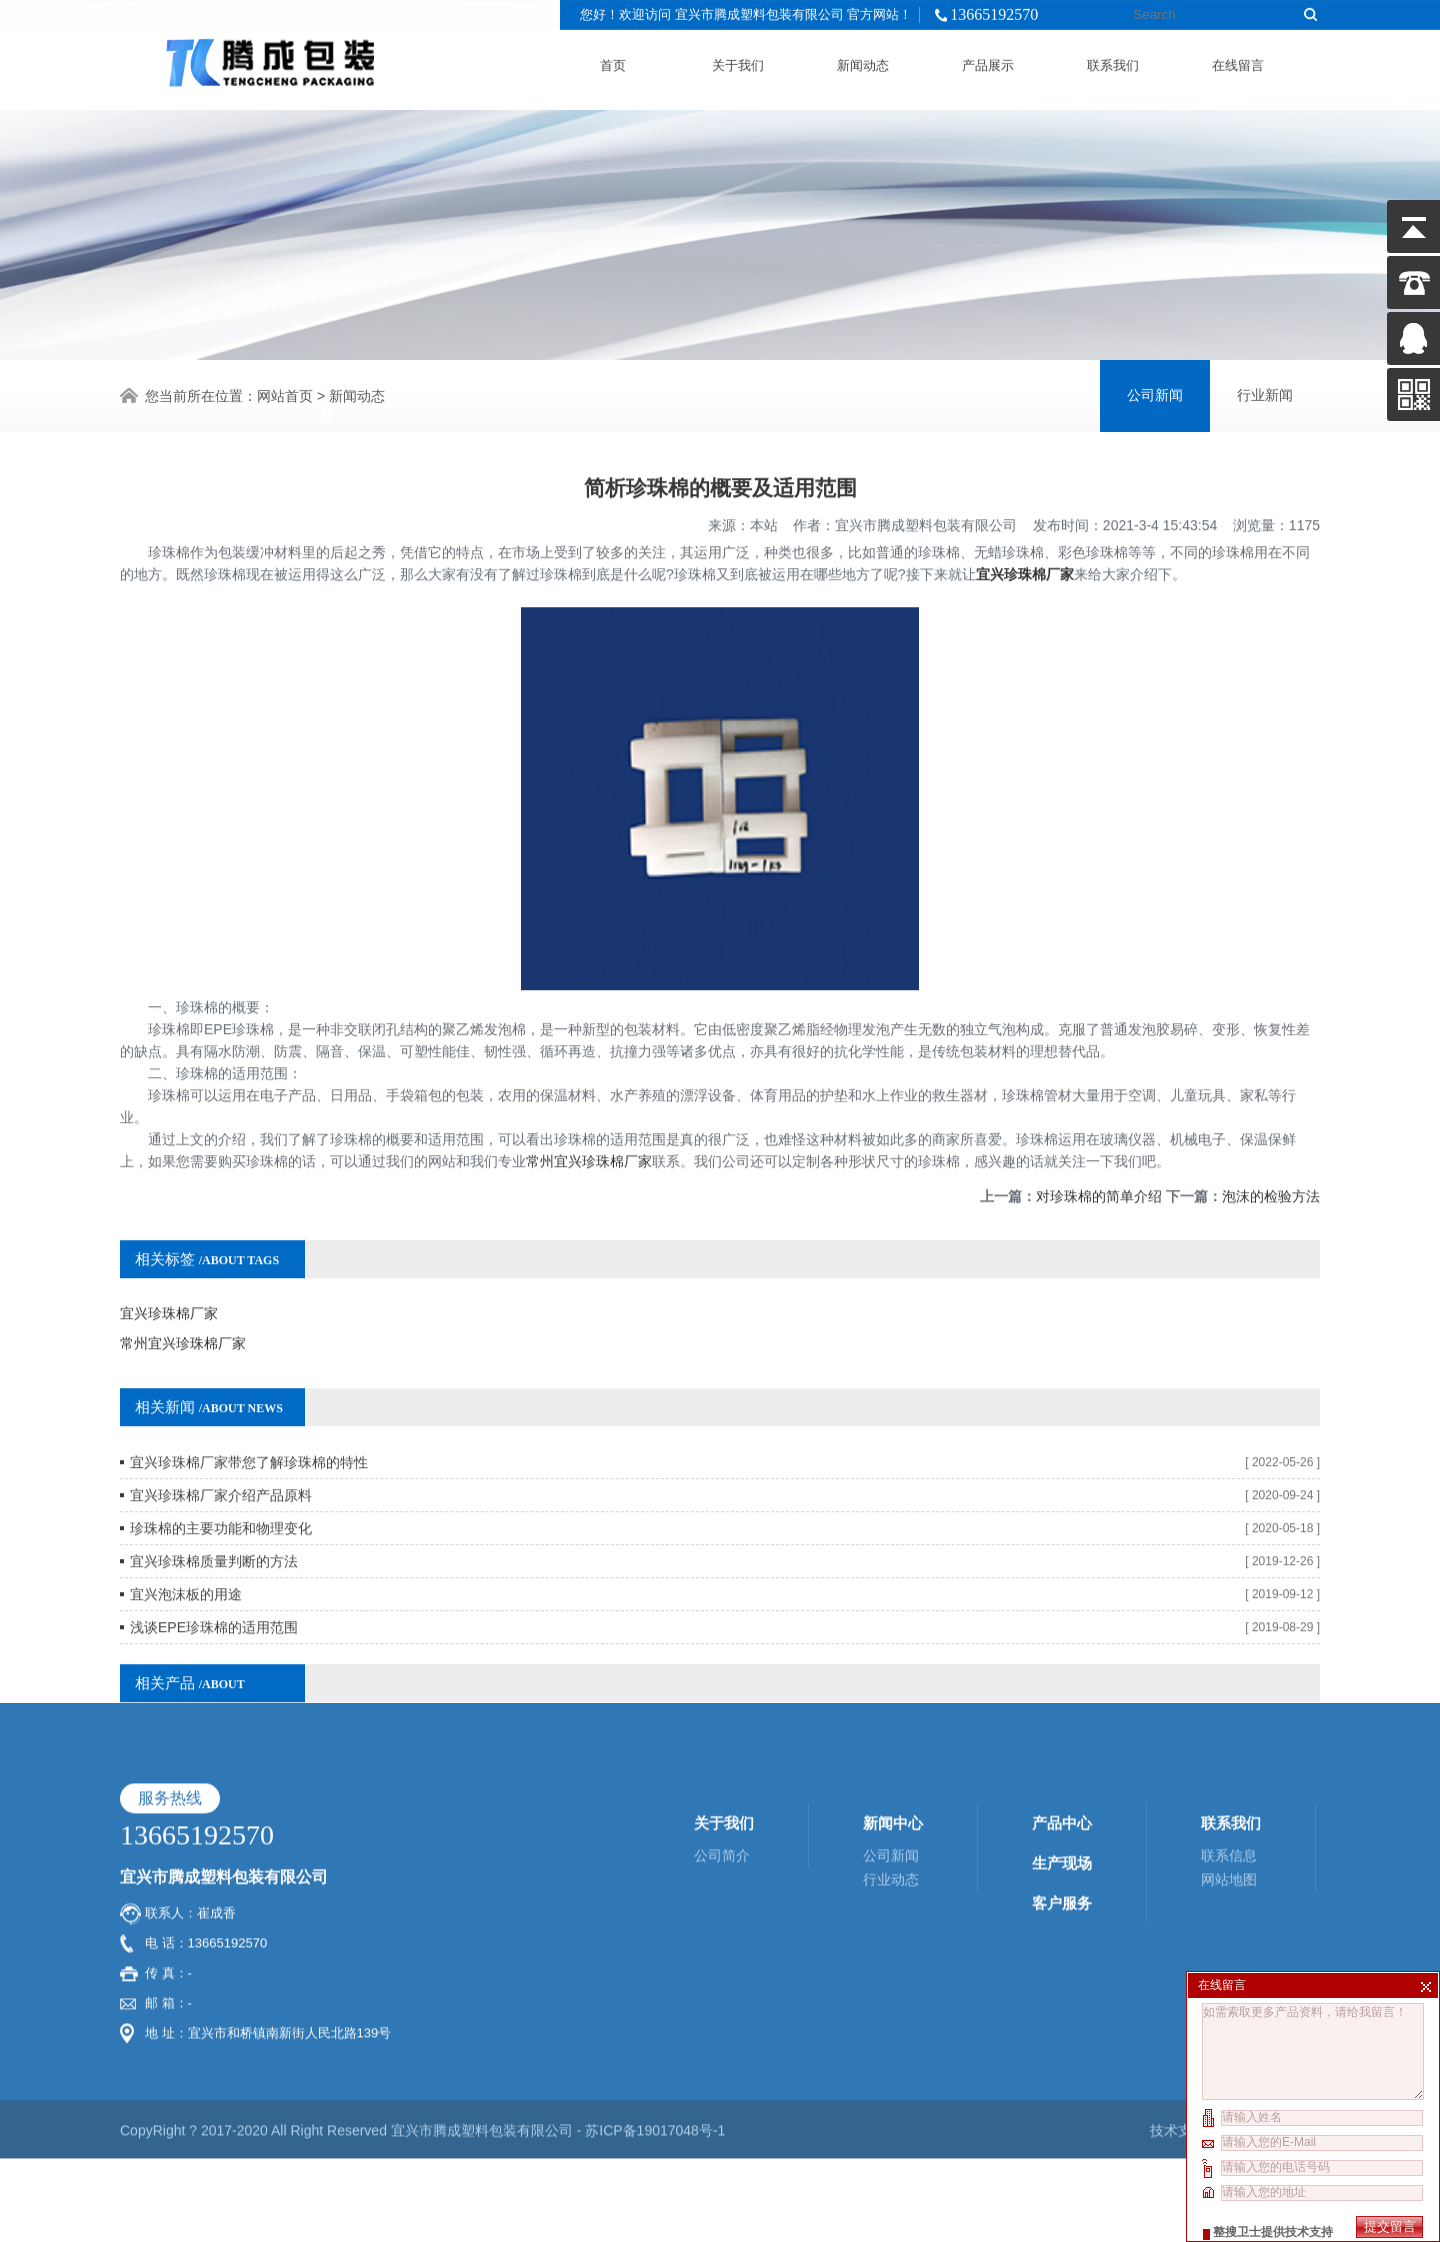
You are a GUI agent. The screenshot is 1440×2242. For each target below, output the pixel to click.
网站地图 (1229, 1755)
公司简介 (722, 1731)
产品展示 (988, 61)
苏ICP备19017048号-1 (655, 2006)
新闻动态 (863, 61)
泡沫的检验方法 (1271, 1147)
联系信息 (1229, 1731)
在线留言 (1238, 61)
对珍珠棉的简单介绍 (1099, 1147)
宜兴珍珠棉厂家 (1025, 525)
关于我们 (738, 61)
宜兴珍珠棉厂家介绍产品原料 (221, 1446)
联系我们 (1113, 61)
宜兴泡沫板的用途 (186, 1545)
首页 (613, 61)
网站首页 (285, 393)
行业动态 (891, 1755)
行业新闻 (1265, 392)
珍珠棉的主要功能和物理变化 (221, 1479)
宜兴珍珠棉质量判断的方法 (214, 1512)
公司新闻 (1155, 392)
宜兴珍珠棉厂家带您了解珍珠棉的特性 (249, 1413)
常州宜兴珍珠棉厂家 (589, 1112)
